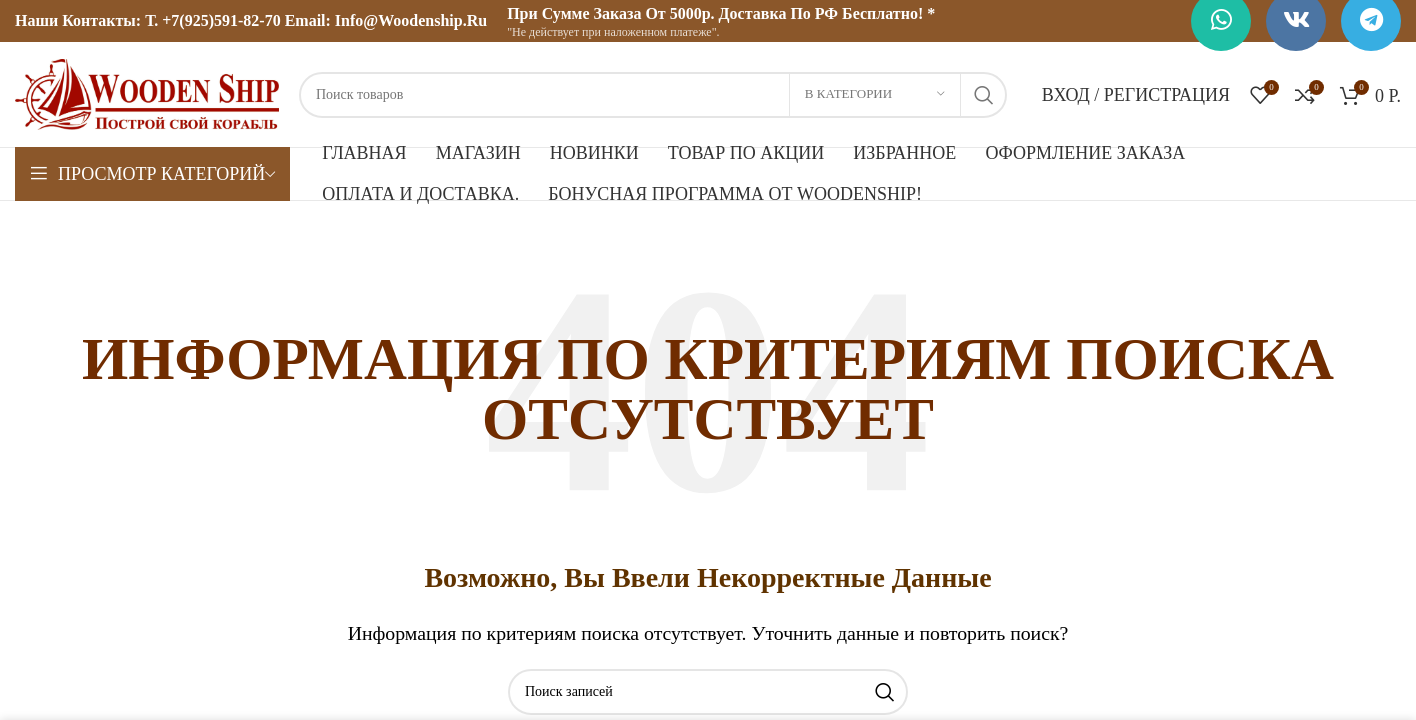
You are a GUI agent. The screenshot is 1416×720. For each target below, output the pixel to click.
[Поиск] (653, 95)
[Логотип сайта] (147, 93)
